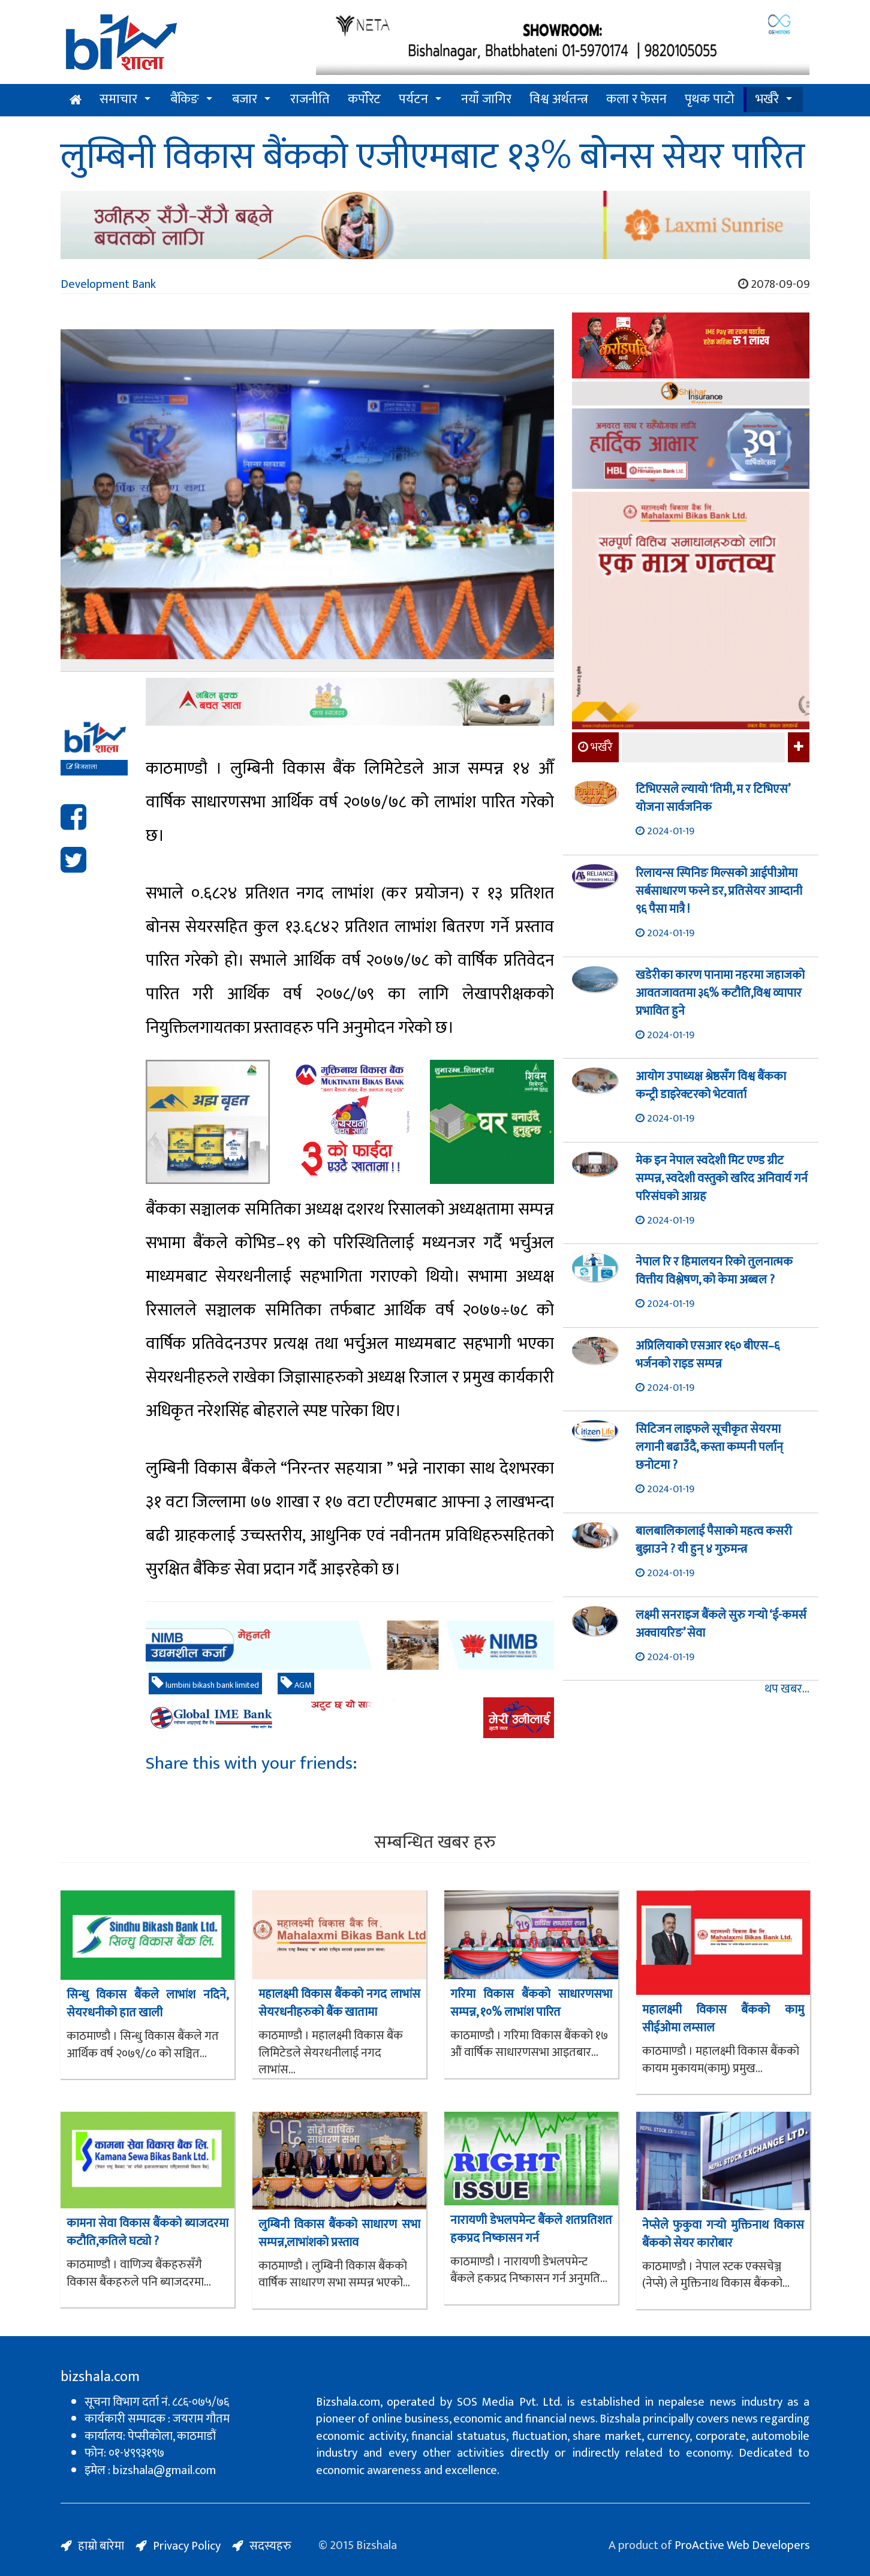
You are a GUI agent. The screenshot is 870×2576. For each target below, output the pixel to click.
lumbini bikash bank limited (205, 1684)
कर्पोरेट (364, 99)
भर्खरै (767, 99)
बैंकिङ (184, 99)
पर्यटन (413, 99)
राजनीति (310, 99)
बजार (244, 99)
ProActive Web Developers (742, 2545)
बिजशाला (82, 767)
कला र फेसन (636, 99)
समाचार (118, 99)
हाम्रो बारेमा (101, 2546)
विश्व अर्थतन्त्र (558, 99)
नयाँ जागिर (486, 99)
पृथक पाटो (709, 99)
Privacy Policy (187, 2546)
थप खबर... (786, 1689)
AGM (296, 1684)
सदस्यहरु (270, 2546)
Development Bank (108, 284)
